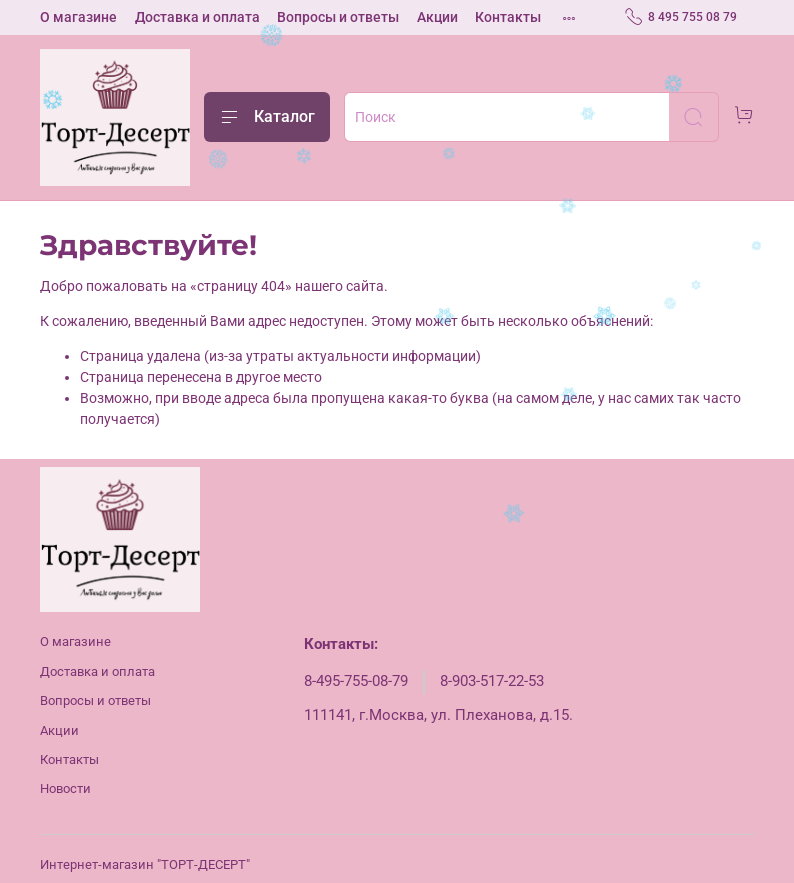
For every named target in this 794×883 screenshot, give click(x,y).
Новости (65, 788)
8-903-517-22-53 (492, 681)
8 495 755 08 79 (680, 17)
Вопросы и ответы (338, 17)
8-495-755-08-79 (356, 681)
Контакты (508, 17)
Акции (437, 17)
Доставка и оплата (197, 17)
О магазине (78, 17)
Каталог (267, 117)
